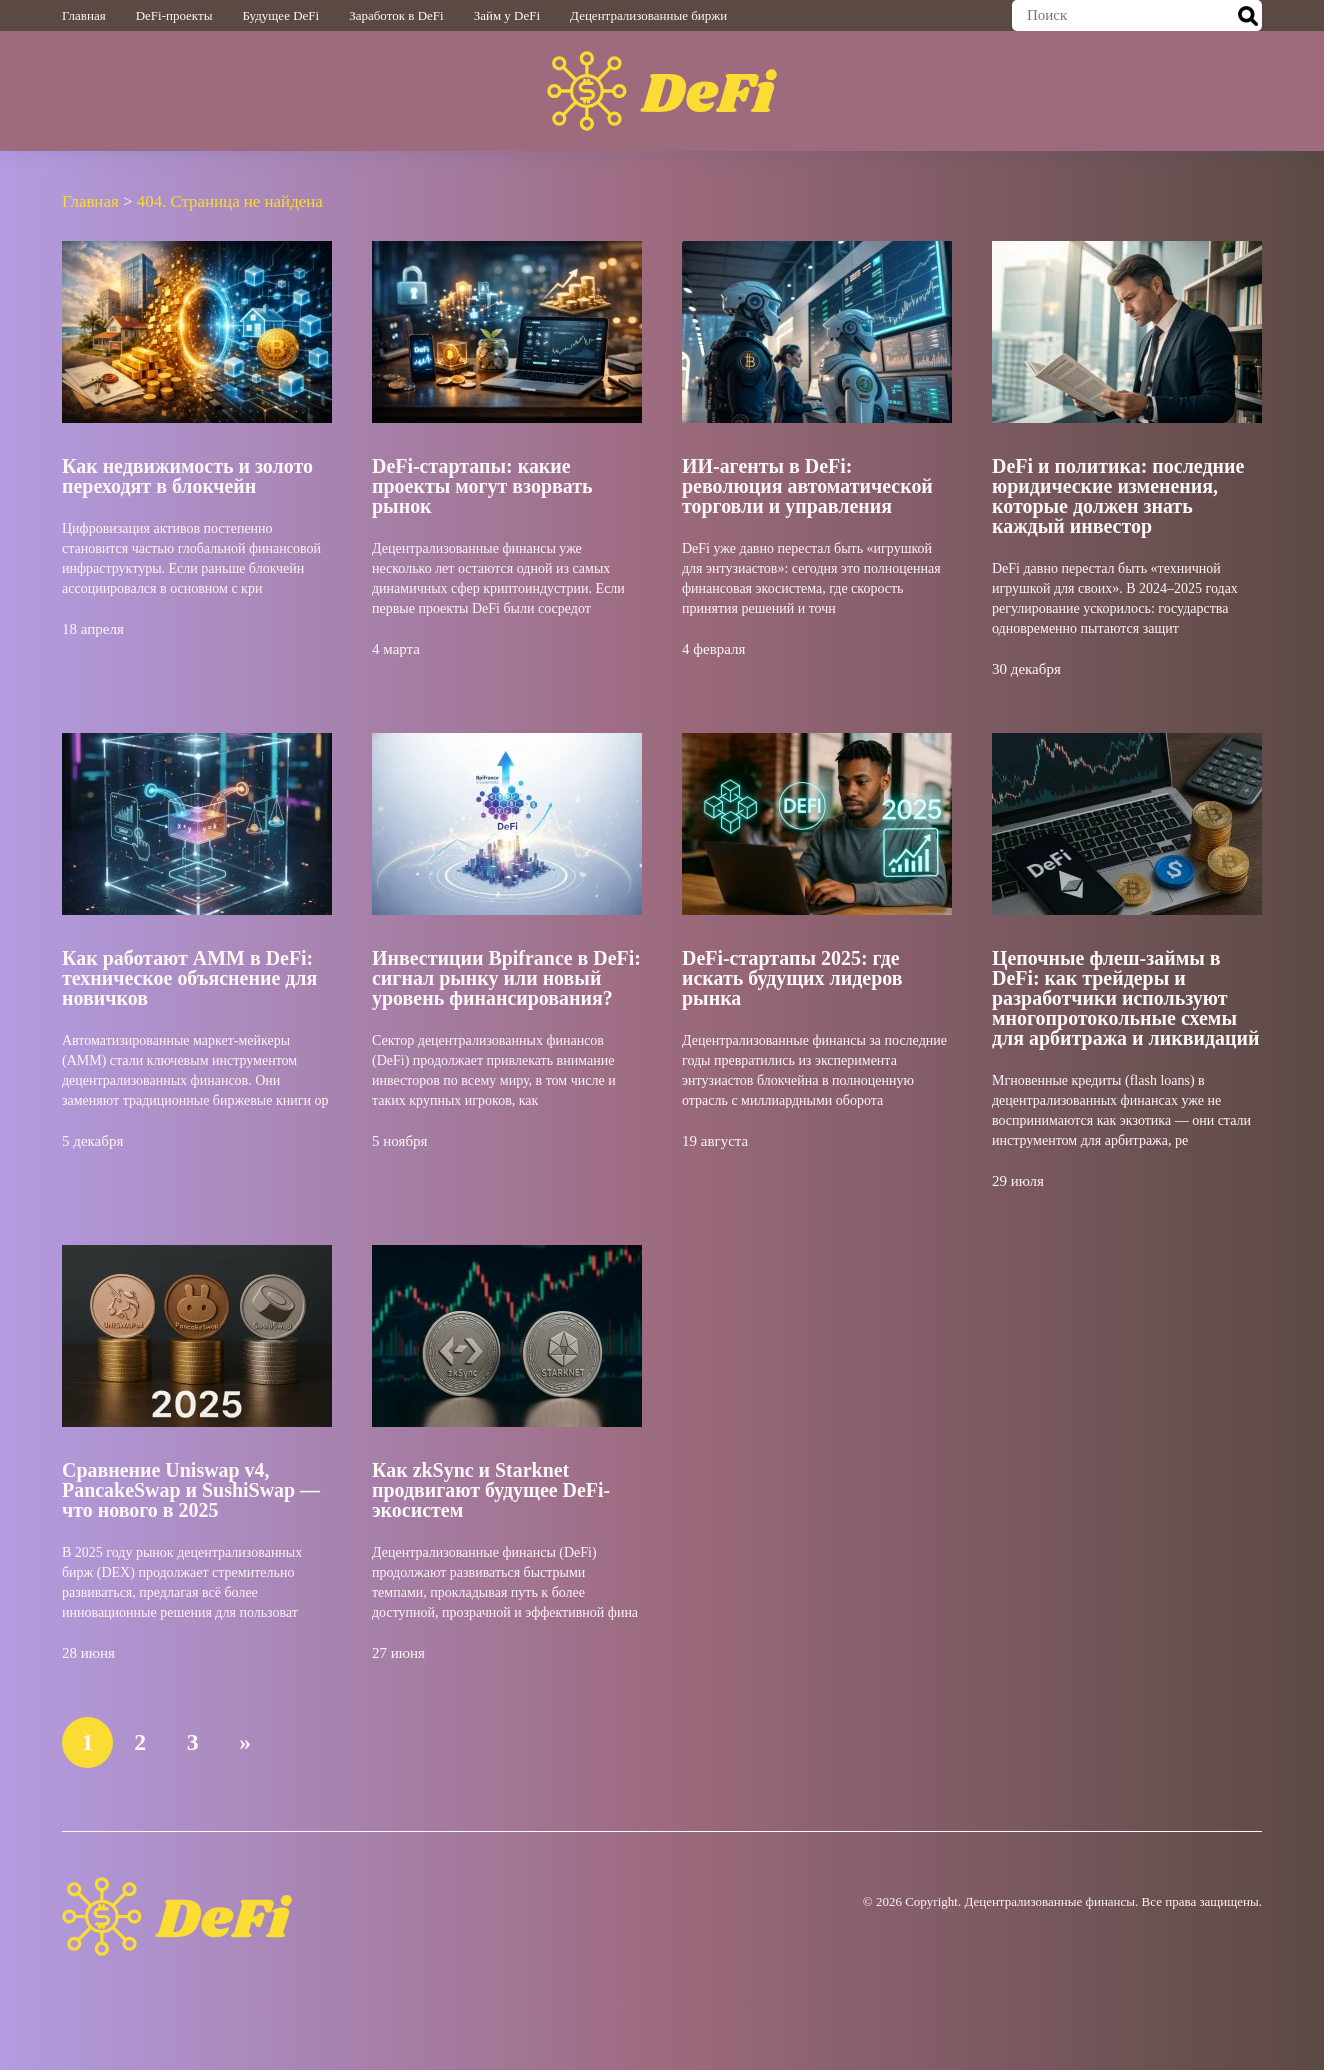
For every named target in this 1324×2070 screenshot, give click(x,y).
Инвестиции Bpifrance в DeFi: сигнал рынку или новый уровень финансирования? (507, 977)
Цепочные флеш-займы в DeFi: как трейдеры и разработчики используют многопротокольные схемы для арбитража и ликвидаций (1126, 997)
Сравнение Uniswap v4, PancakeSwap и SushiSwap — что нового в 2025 (191, 1489)
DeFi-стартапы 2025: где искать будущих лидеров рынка (792, 977)
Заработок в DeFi (396, 15)
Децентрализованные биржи (648, 15)
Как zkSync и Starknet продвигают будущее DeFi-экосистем (491, 1489)
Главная (84, 15)
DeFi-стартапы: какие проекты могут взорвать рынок (482, 485)
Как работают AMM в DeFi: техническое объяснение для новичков (190, 977)
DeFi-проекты (174, 15)
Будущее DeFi (280, 15)
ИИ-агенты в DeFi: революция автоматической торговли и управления (808, 485)
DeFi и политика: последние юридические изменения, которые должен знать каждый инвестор (1118, 495)
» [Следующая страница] (247, 1741)
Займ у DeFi (507, 15)
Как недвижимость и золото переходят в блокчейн (188, 475)
